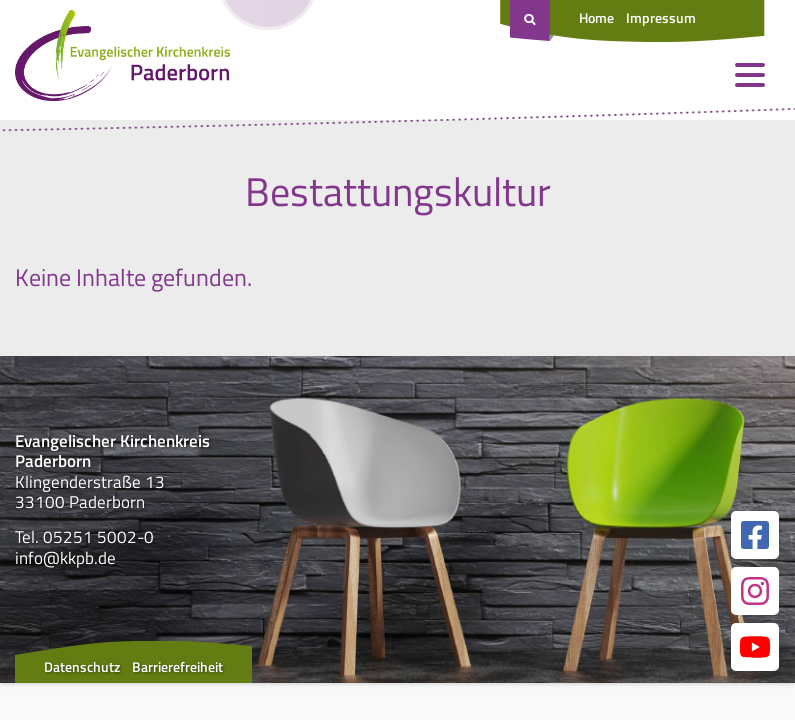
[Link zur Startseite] (122, 60)
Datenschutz (82, 666)
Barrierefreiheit (177, 666)
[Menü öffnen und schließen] (750, 75)
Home (596, 17)
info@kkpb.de (65, 558)
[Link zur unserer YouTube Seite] (755, 647)
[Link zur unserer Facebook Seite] (755, 535)
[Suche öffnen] (532, 21)
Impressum (661, 17)
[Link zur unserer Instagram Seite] (755, 591)
